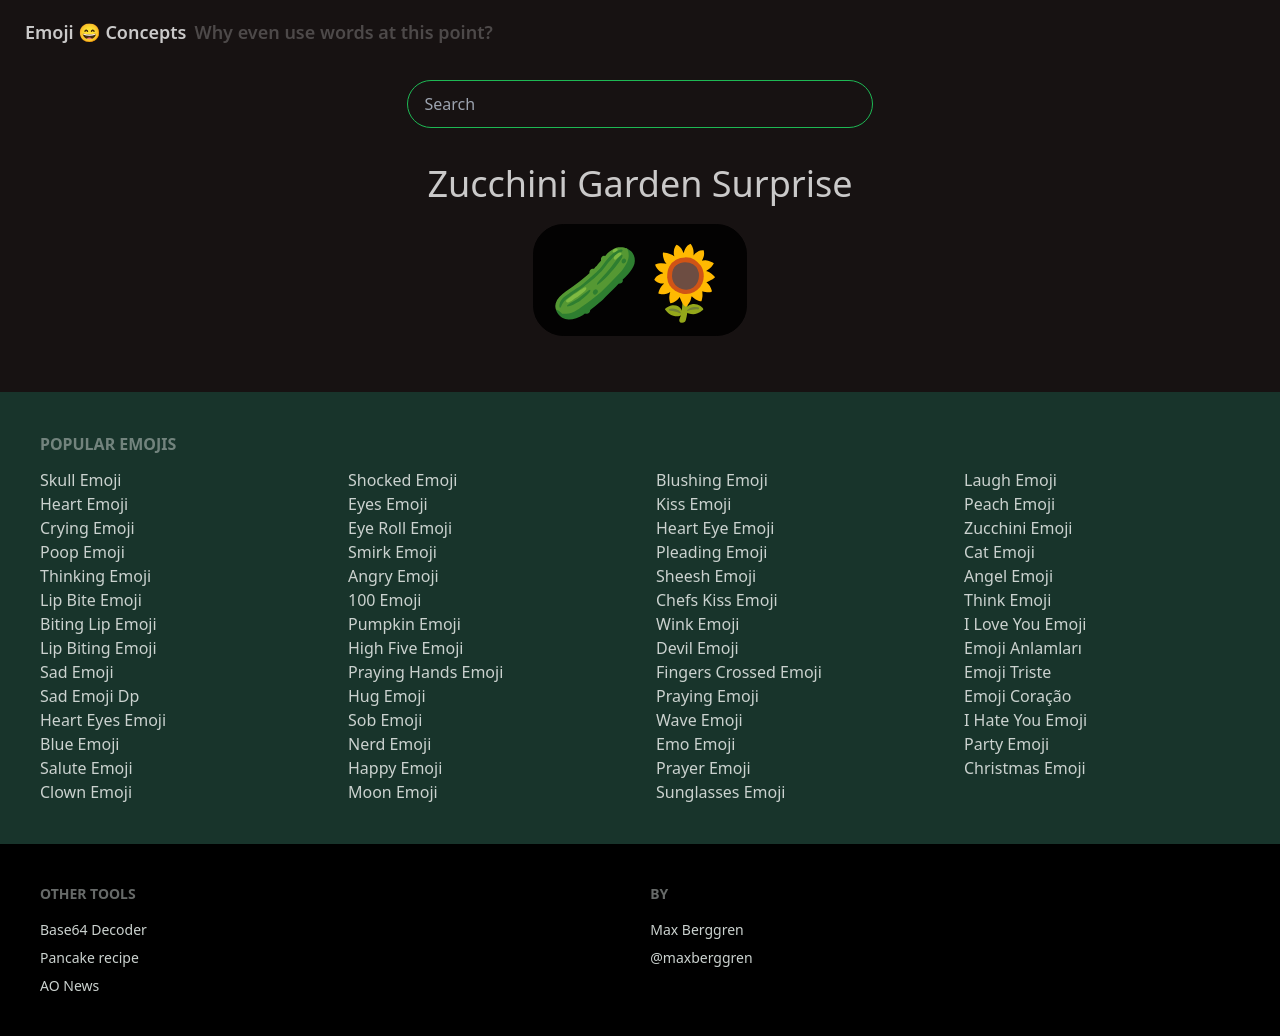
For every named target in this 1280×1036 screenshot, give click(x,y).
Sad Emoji (77, 672)
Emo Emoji (696, 744)
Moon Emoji (393, 792)
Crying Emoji (87, 528)
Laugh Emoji (1010, 480)
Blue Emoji (79, 744)
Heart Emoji (84, 504)
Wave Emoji (699, 720)
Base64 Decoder (93, 929)
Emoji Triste (1007, 672)
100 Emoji (384, 600)
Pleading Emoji (711, 552)
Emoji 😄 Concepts (259, 32)
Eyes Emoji (388, 504)
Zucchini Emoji (1018, 528)
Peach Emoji (1009, 504)
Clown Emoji (86, 792)
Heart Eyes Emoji (103, 720)
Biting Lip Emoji (98, 624)
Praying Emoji (707, 696)
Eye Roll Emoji (400, 528)
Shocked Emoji (402, 480)
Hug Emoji (387, 696)
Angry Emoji (393, 576)
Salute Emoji (86, 768)
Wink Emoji (697, 624)
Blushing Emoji (712, 480)
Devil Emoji (697, 648)
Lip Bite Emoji (91, 600)
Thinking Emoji (95, 576)
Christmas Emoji (1025, 768)
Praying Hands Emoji (425, 672)
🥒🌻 (639, 280)
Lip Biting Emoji (98, 648)
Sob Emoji (385, 720)
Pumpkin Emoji (404, 624)
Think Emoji (1007, 600)
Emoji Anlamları (1023, 648)
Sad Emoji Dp (89, 696)
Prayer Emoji (703, 768)
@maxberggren (701, 957)
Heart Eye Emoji (715, 528)
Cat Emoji (999, 552)
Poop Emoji (82, 552)
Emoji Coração (1017, 696)
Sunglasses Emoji (720, 792)
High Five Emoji (405, 648)
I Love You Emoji (1025, 624)
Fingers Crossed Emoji (739, 672)
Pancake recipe (89, 957)
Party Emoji (1006, 744)
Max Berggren (697, 929)
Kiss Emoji (693, 504)
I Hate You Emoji (1025, 720)
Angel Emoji (1008, 576)
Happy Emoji (395, 768)
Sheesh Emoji (706, 576)
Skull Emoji (80, 480)
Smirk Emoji (392, 552)
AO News (69, 985)
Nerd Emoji (389, 744)
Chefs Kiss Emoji (717, 600)
